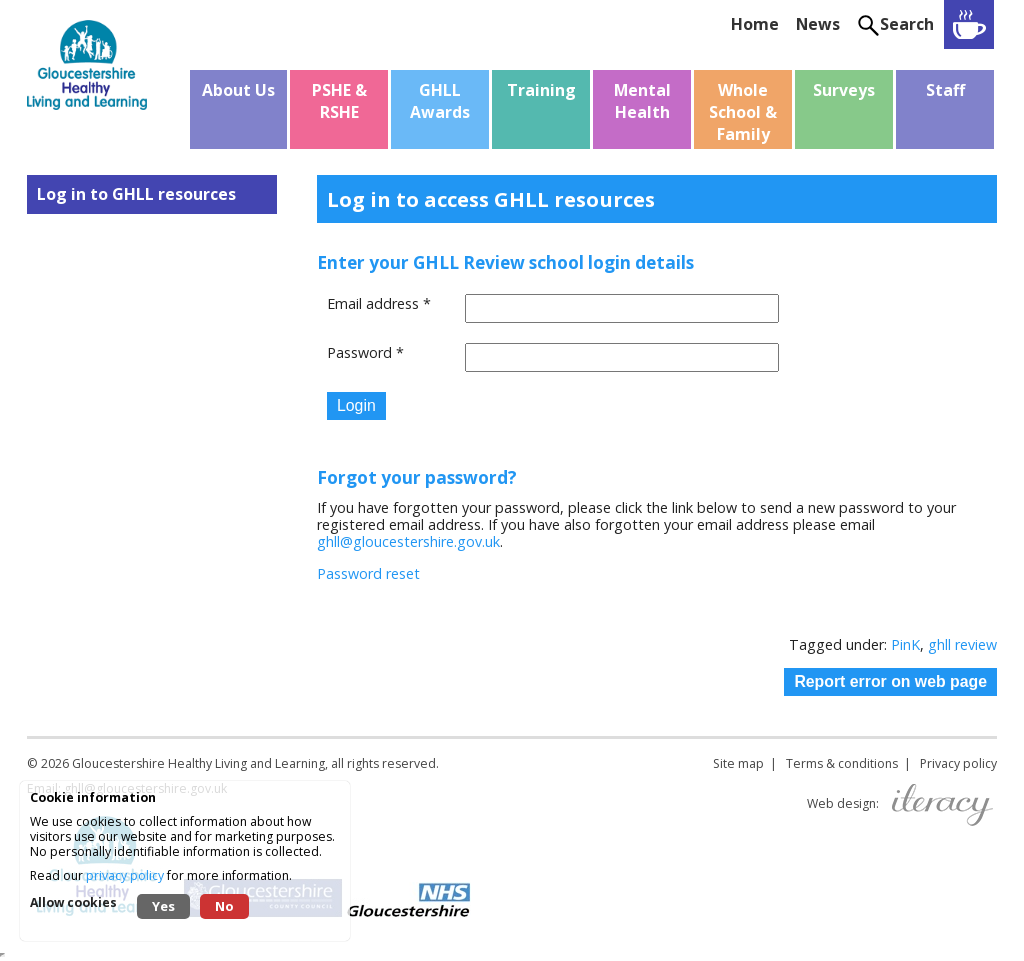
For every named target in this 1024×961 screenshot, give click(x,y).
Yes (163, 906)
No (224, 906)
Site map (738, 763)
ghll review (962, 644)
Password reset (368, 573)
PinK (905, 644)
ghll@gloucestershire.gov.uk (408, 541)
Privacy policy (958, 763)
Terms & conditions (842, 763)
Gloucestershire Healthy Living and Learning (198, 763)
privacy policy (125, 875)
